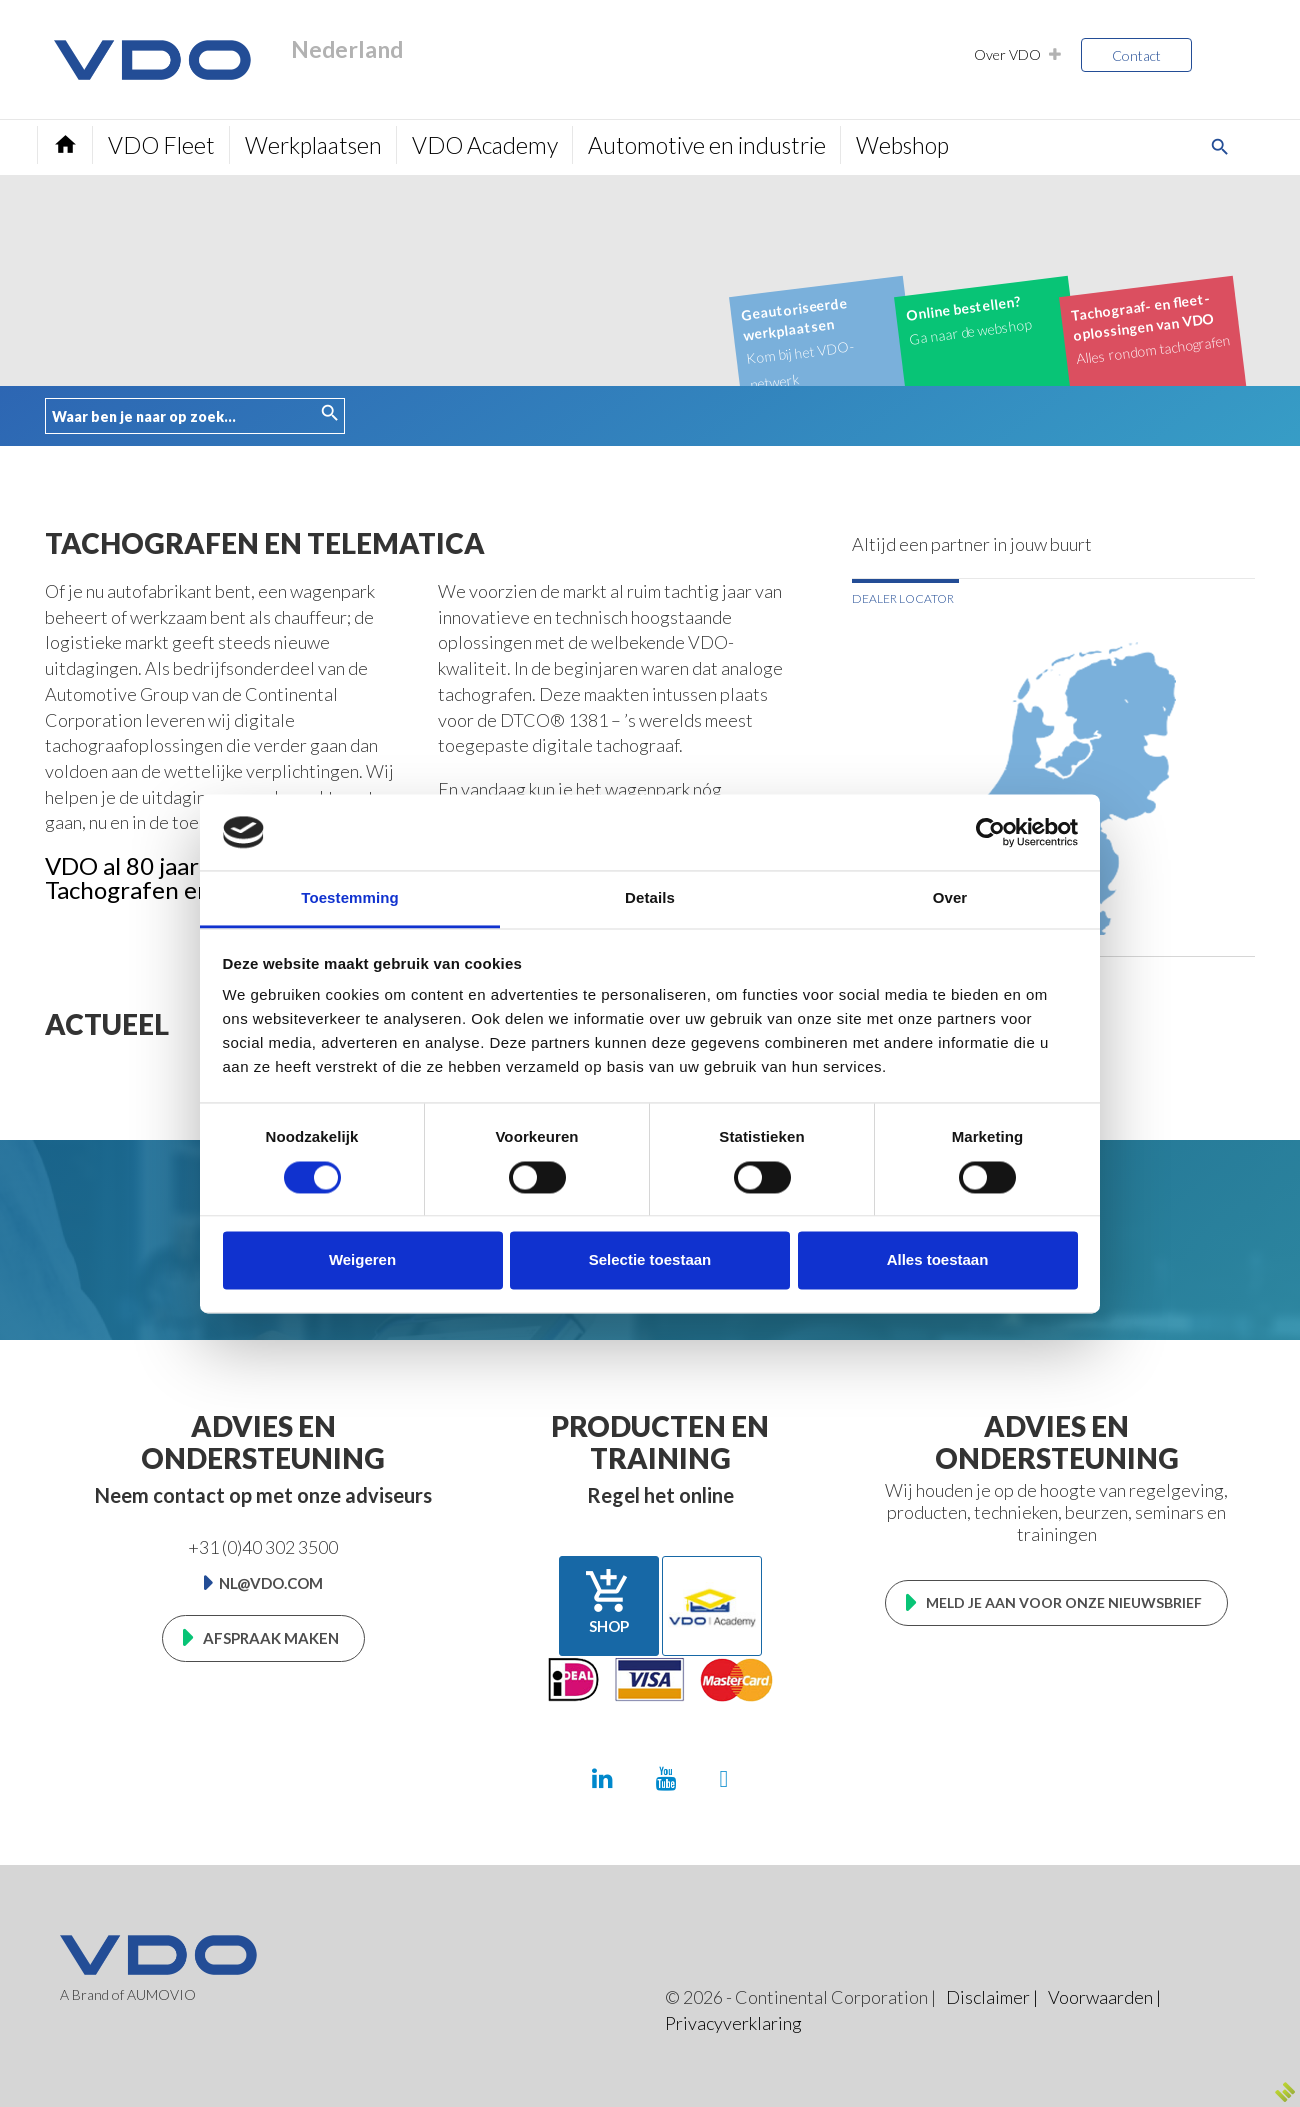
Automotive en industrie (707, 145)
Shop (609, 1601)
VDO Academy (485, 145)
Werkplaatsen (313, 145)
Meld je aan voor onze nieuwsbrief (1064, 1602)
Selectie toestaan (650, 1260)
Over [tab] (950, 898)
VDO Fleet (161, 145)
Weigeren (362, 1260)
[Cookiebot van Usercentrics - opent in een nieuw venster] (990, 832)
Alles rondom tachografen (1150, 327)
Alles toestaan (938, 1260)
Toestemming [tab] (350, 898)
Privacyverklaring (733, 2023)
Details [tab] (650, 898)
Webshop (902, 145)
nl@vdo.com (271, 1583)
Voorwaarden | (1104, 1997)
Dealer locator (903, 598)
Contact (1136, 55)
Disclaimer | (992, 1997)
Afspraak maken (271, 1638)
